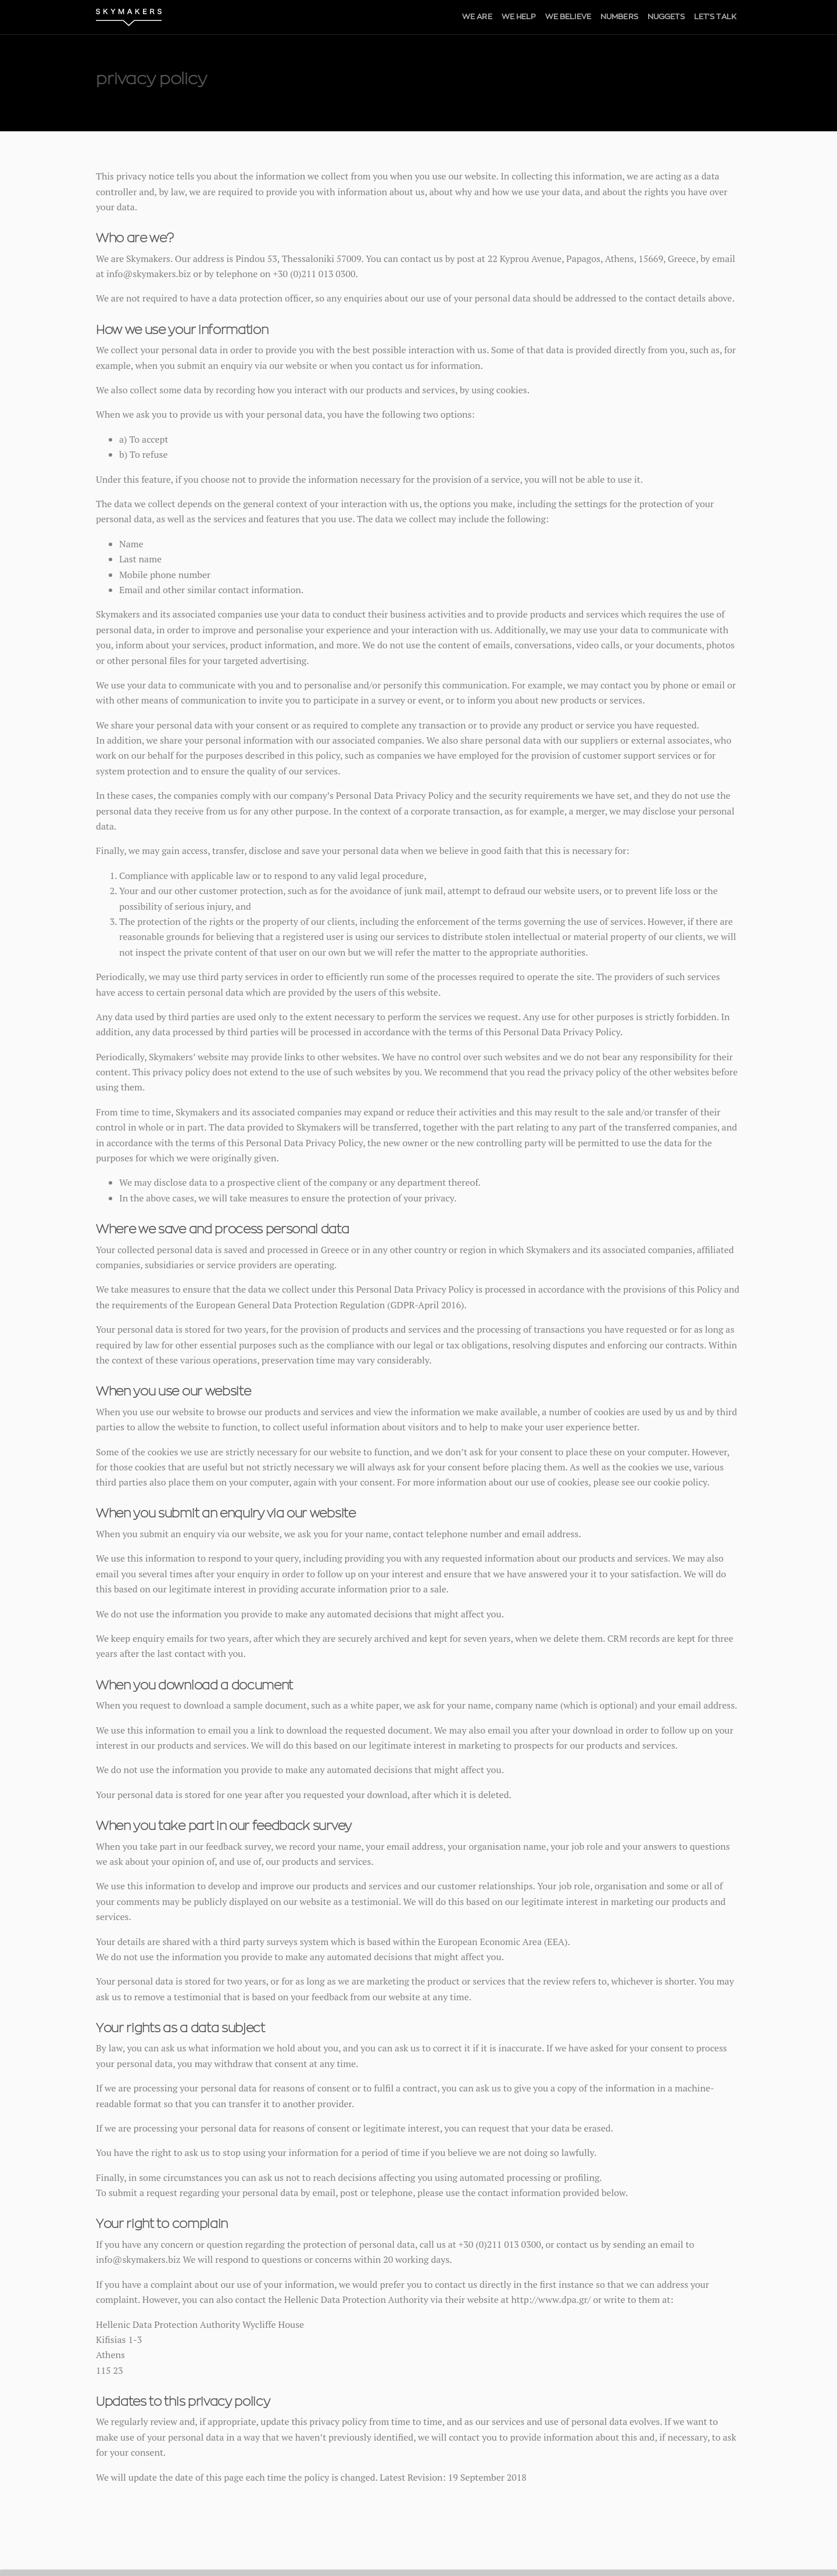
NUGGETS (666, 17)
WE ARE (477, 17)
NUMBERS (619, 17)
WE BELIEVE (568, 17)
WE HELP (519, 17)
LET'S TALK (715, 17)
